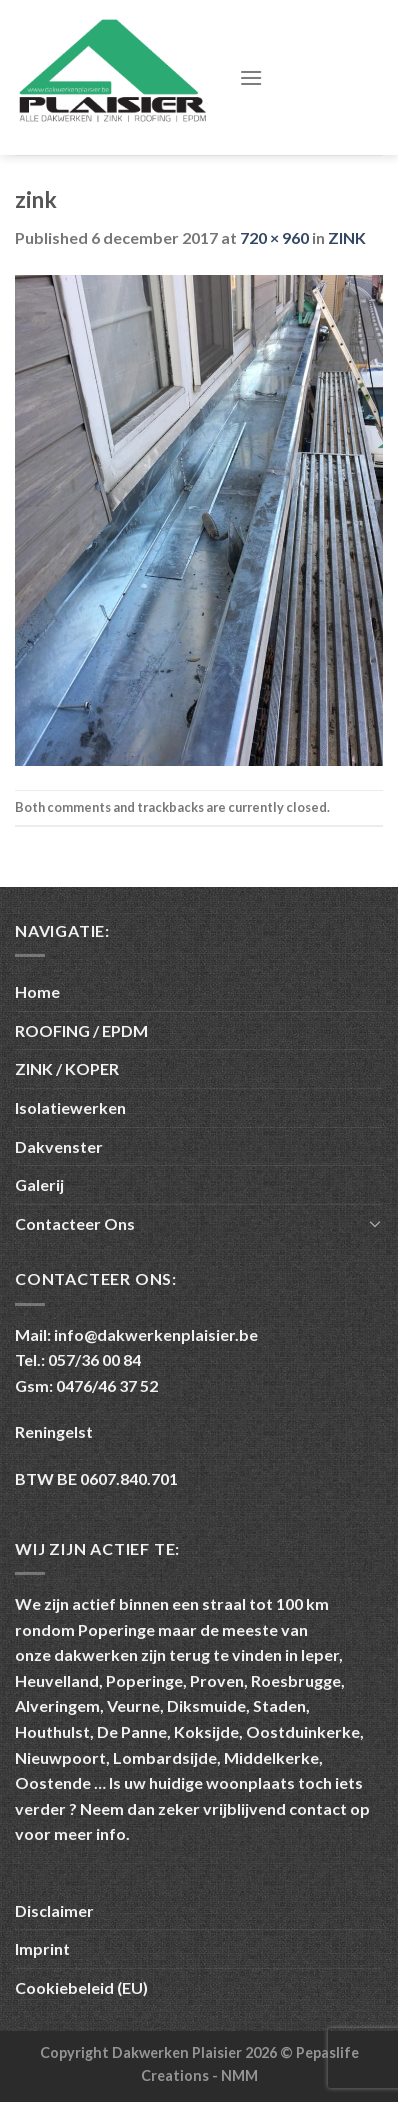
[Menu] (251, 77)
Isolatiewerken (70, 1107)
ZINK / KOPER (67, 1068)
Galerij (39, 1184)
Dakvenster (59, 1146)
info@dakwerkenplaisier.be (156, 1334)
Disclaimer (54, 1910)
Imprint (42, 1948)
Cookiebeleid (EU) (81, 1987)
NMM (239, 2075)
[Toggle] (375, 1223)
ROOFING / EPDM (81, 1030)
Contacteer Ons (75, 1223)
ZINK (347, 237)
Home (37, 991)
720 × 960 (274, 237)
